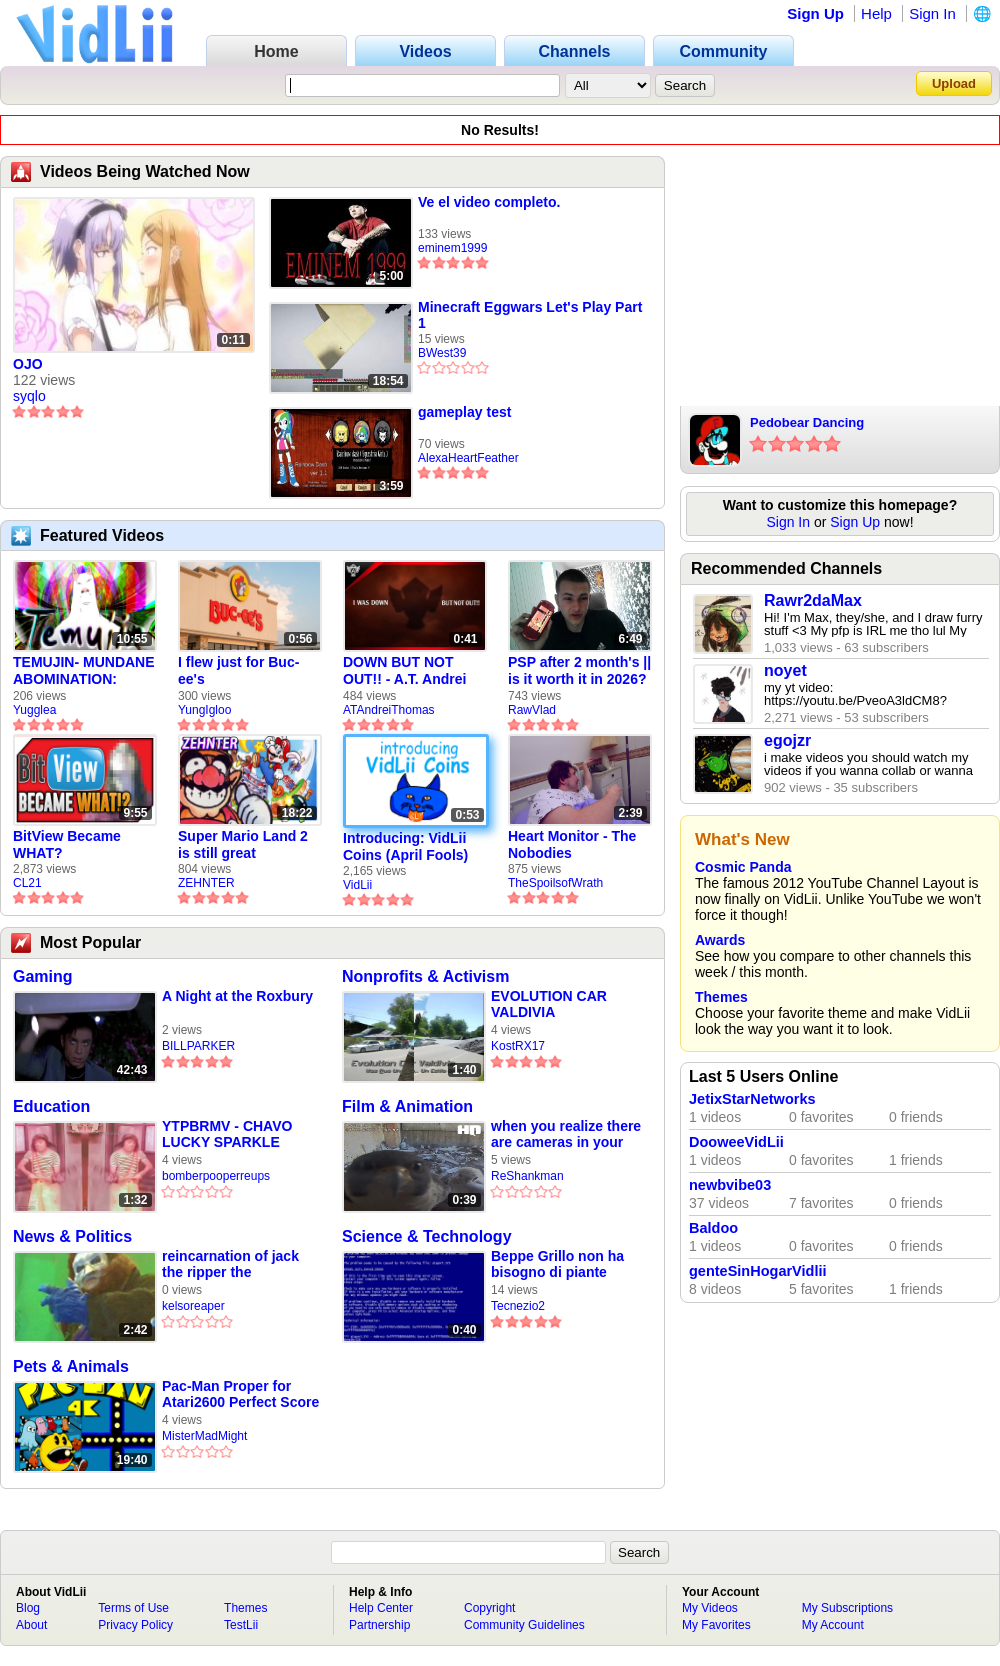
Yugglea (34, 710)
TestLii (241, 1625)
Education (51, 1106)
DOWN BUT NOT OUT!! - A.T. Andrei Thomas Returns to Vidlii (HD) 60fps (407, 671)
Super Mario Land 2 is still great (243, 844)
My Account (833, 1625)
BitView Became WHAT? (67, 844)
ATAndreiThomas (389, 710)
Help (876, 13)
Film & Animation (407, 1106)
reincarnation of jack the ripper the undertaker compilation (239, 1264)
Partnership (379, 1625)
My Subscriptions (847, 1608)
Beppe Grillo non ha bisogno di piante (557, 1264)
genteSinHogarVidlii (758, 1271)
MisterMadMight (204, 1436)
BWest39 (442, 353)
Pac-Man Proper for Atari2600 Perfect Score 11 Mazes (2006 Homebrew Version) (240, 1394)
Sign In (932, 13)
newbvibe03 (730, 1185)
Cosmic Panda (743, 867)
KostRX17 (518, 1046)
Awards (720, 940)
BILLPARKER (198, 1046)
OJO (28, 364)
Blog (28, 1608)
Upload (954, 83)
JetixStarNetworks (752, 1099)
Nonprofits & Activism (425, 976)
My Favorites (716, 1625)
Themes (721, 997)
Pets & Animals (71, 1366)
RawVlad (532, 710)
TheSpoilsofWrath (555, 883)
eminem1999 (452, 248)
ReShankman (527, 1176)
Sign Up (815, 13)
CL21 (27, 883)
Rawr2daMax (813, 600)
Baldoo (713, 1228)
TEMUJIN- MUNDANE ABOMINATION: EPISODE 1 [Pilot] (84, 671)
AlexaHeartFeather (468, 458)
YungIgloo (204, 710)
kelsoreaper (193, 1306)
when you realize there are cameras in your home (566, 1134)
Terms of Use (133, 1608)
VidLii (357, 885)
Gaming (43, 976)
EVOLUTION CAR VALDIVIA (549, 1004)
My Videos (710, 1608)
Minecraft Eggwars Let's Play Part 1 (530, 315)
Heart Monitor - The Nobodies (572, 844)
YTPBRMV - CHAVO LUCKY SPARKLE (227, 1134)
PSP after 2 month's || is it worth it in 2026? (579, 670)
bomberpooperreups (216, 1176)
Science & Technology (427, 1236)
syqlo (29, 396)
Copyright (489, 1608)
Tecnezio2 (518, 1306)
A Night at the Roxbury (237, 996)
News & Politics (72, 1236)
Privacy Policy (135, 1625)
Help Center (381, 1608)
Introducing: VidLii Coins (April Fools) (405, 846)
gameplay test (464, 412)
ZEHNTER (206, 883)
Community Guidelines (524, 1625)
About (31, 1625)
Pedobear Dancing (807, 422)
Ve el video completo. (489, 202)
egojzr (787, 740)
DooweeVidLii (736, 1142)
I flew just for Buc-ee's (238, 670)
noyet (785, 670)
